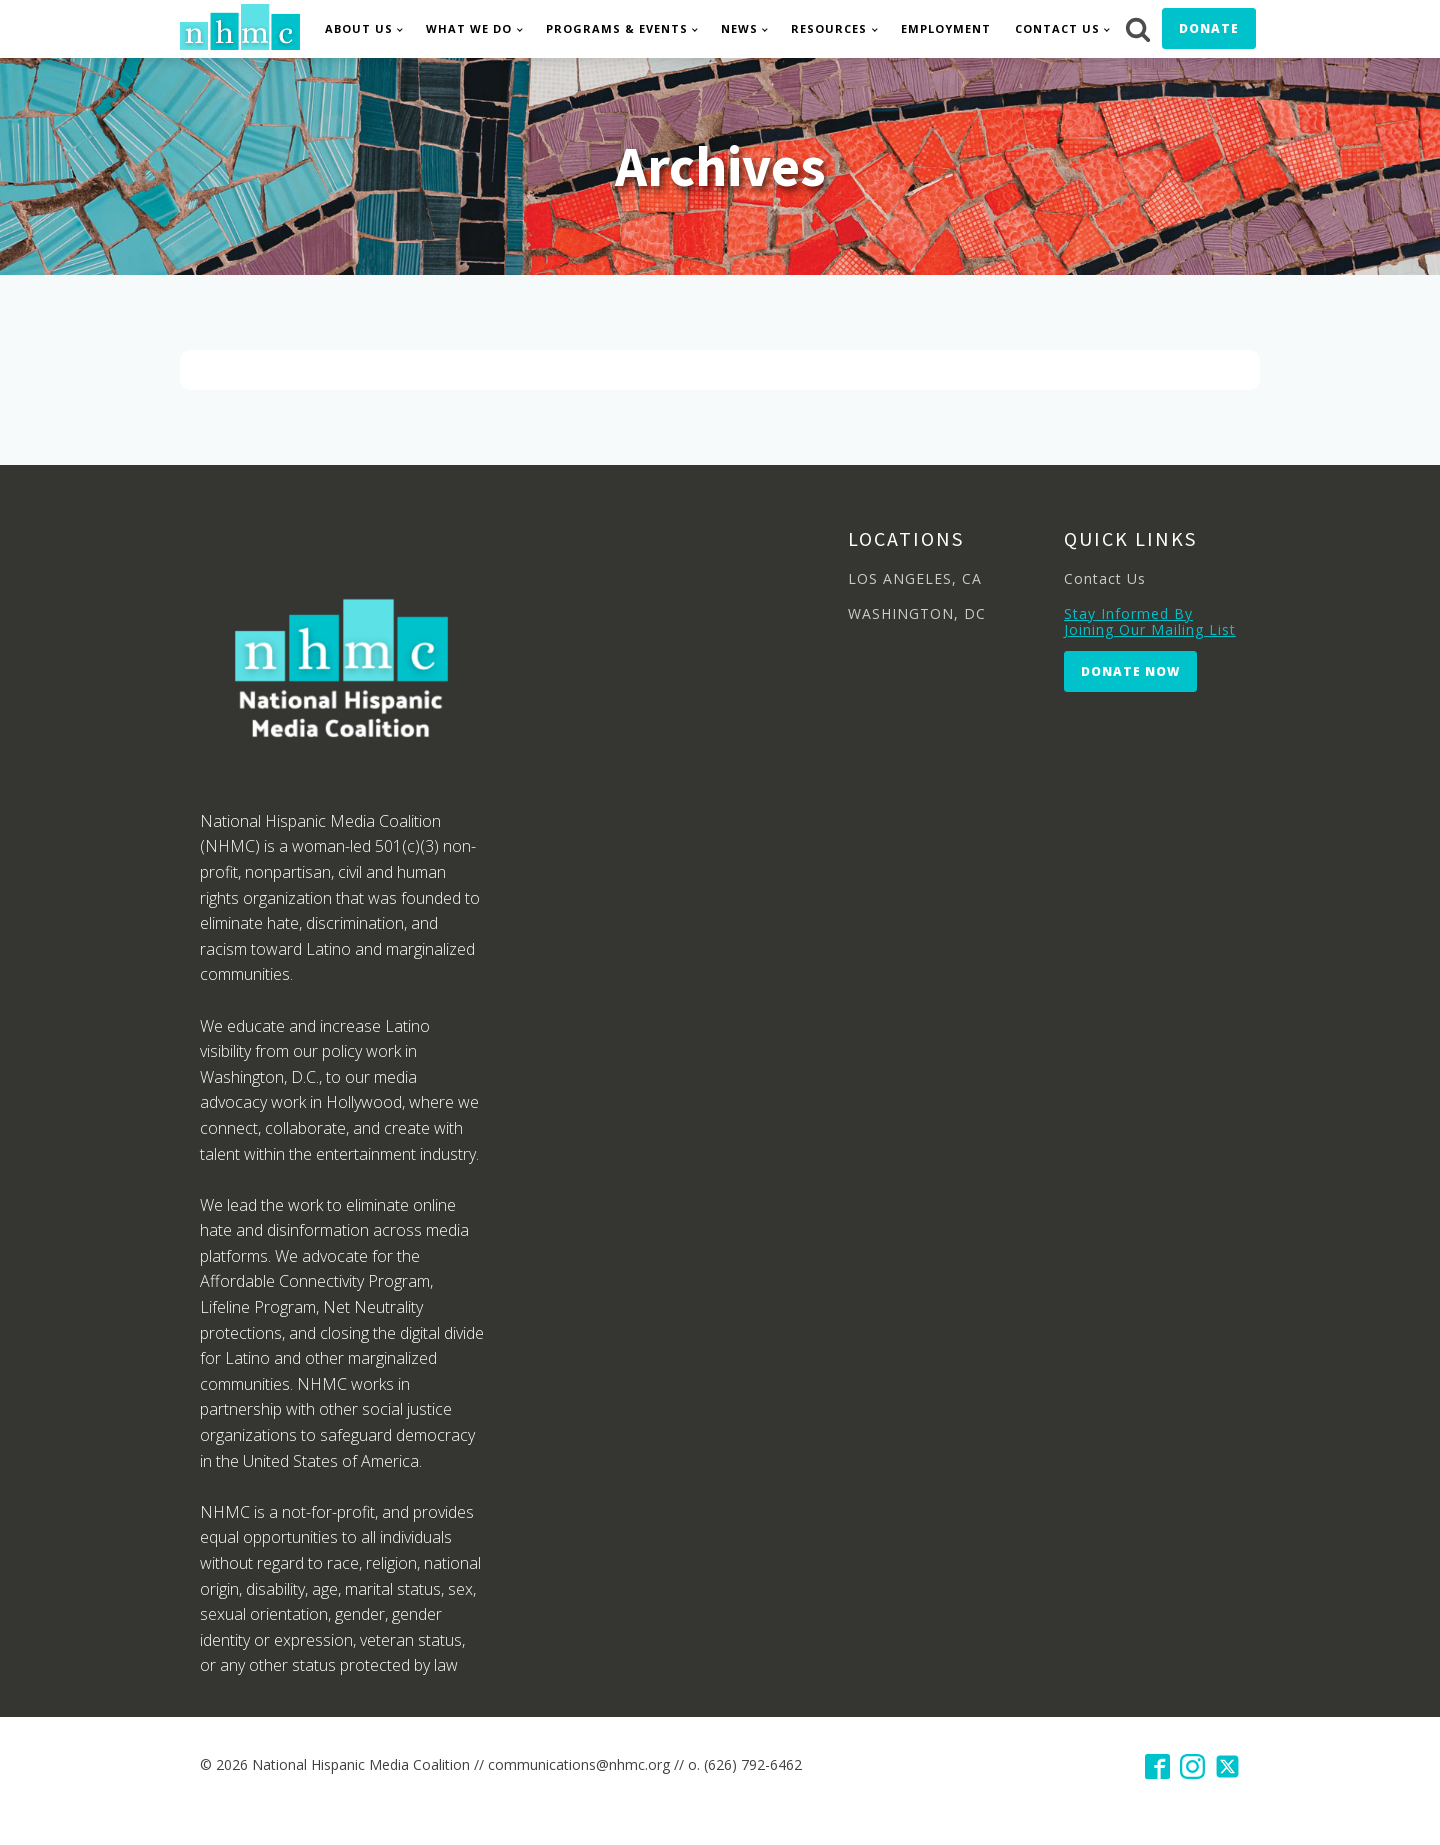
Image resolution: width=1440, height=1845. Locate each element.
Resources (829, 28)
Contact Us (1057, 28)
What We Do (469, 28)
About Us (359, 28)
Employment (946, 28)
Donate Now (1130, 671)
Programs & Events (617, 28)
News (739, 28)
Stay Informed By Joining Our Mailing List (1150, 621)
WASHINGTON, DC (917, 613)
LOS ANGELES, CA (915, 578)
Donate (1209, 28)
